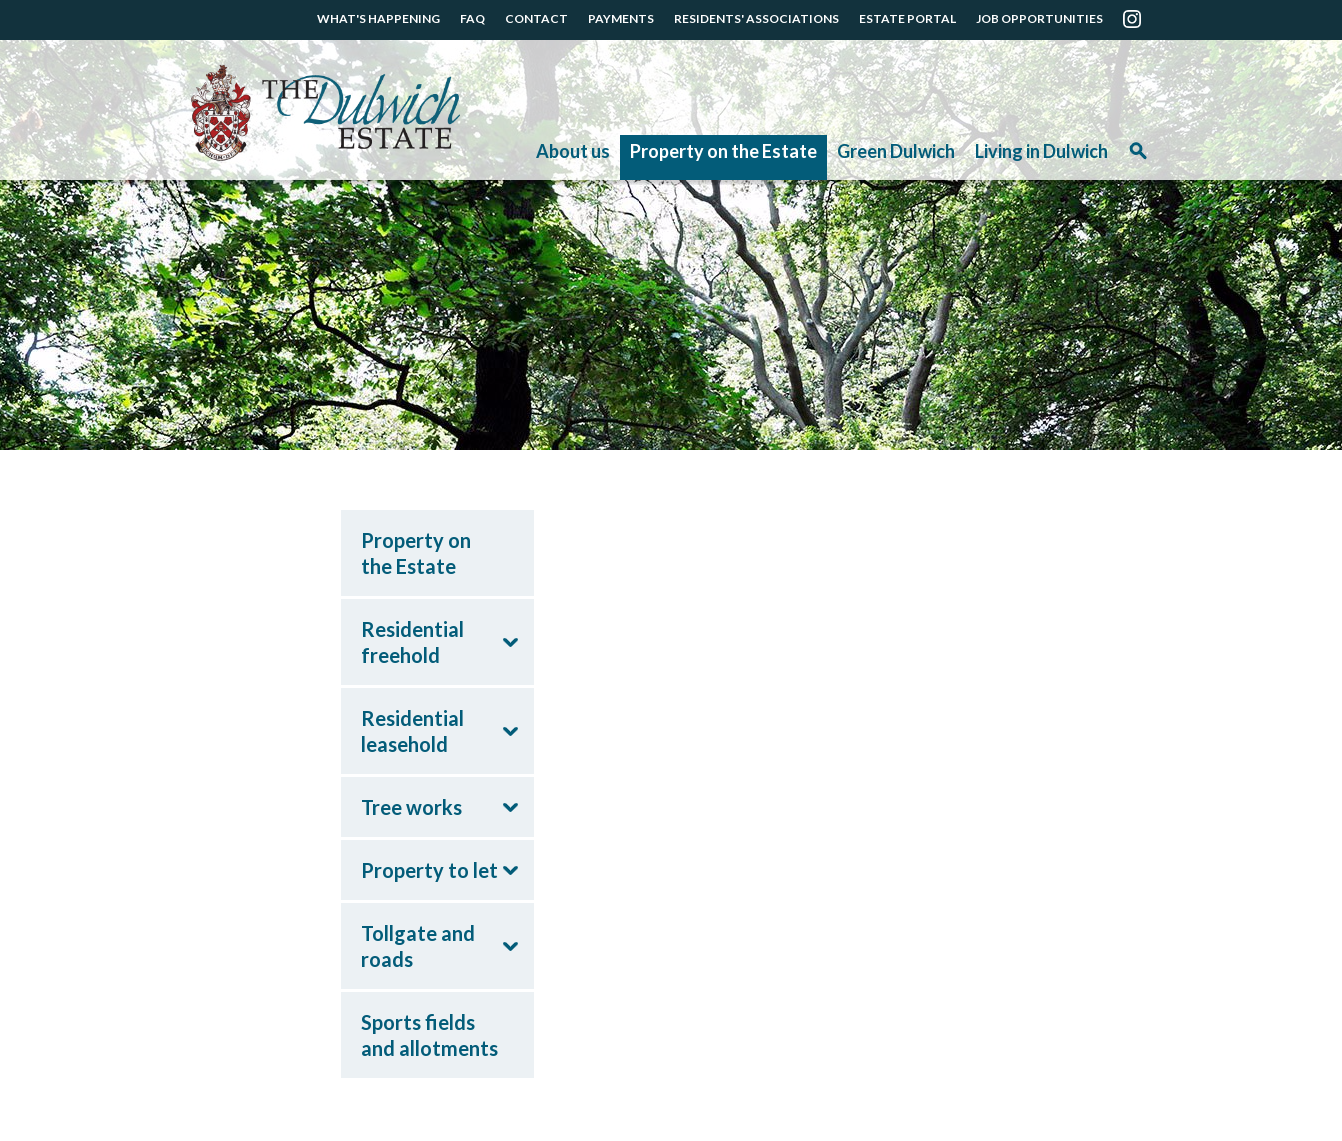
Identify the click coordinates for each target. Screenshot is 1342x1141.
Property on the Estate (723, 151)
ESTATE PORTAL (907, 18)
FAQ (472, 18)
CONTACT (536, 18)
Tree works (411, 807)
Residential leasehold (412, 731)
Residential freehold (412, 642)
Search (1138, 157)
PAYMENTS (621, 18)
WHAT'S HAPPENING (378, 18)
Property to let (429, 870)
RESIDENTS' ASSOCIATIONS (756, 18)
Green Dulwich (896, 151)
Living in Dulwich (1041, 151)
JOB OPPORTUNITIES (1039, 18)
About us (573, 151)
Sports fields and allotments (429, 1035)
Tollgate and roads (418, 946)
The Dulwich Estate (325, 113)
